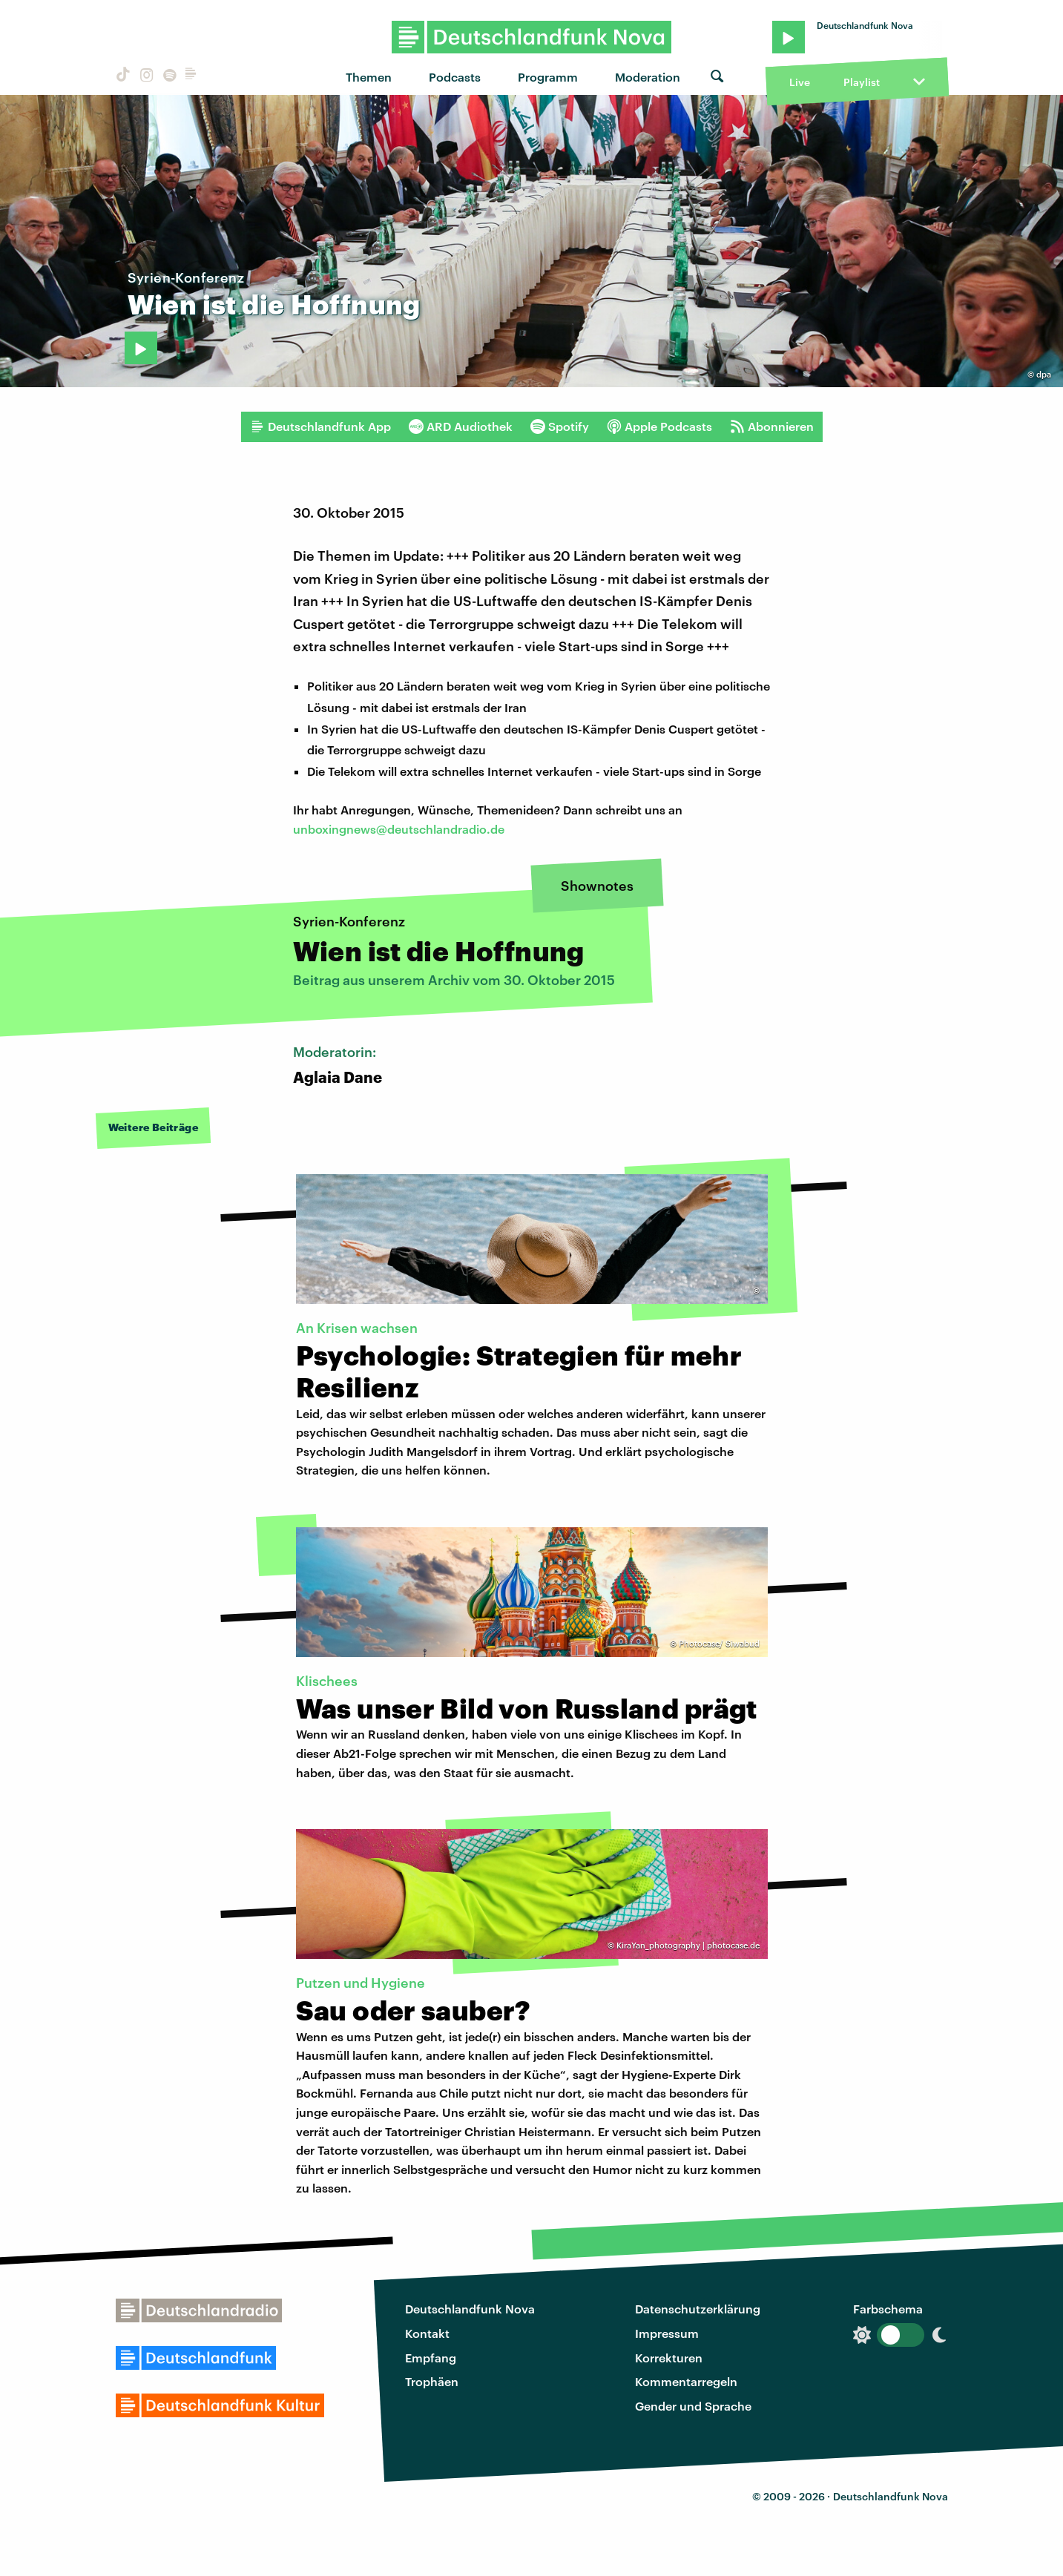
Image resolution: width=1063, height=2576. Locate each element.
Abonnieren (772, 426)
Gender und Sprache (693, 2406)
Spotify (559, 426)
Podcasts (455, 77)
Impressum (667, 2333)
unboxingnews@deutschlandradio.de (398, 829)
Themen (369, 77)
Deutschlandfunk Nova (470, 2309)
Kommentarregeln (686, 2381)
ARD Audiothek (461, 426)
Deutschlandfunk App (320, 426)
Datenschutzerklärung (697, 2309)
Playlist (861, 82)
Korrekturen (668, 2358)
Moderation (647, 77)
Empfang (430, 2358)
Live (799, 82)
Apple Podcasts (659, 426)
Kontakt (427, 2333)
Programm (548, 77)
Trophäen (431, 2381)
